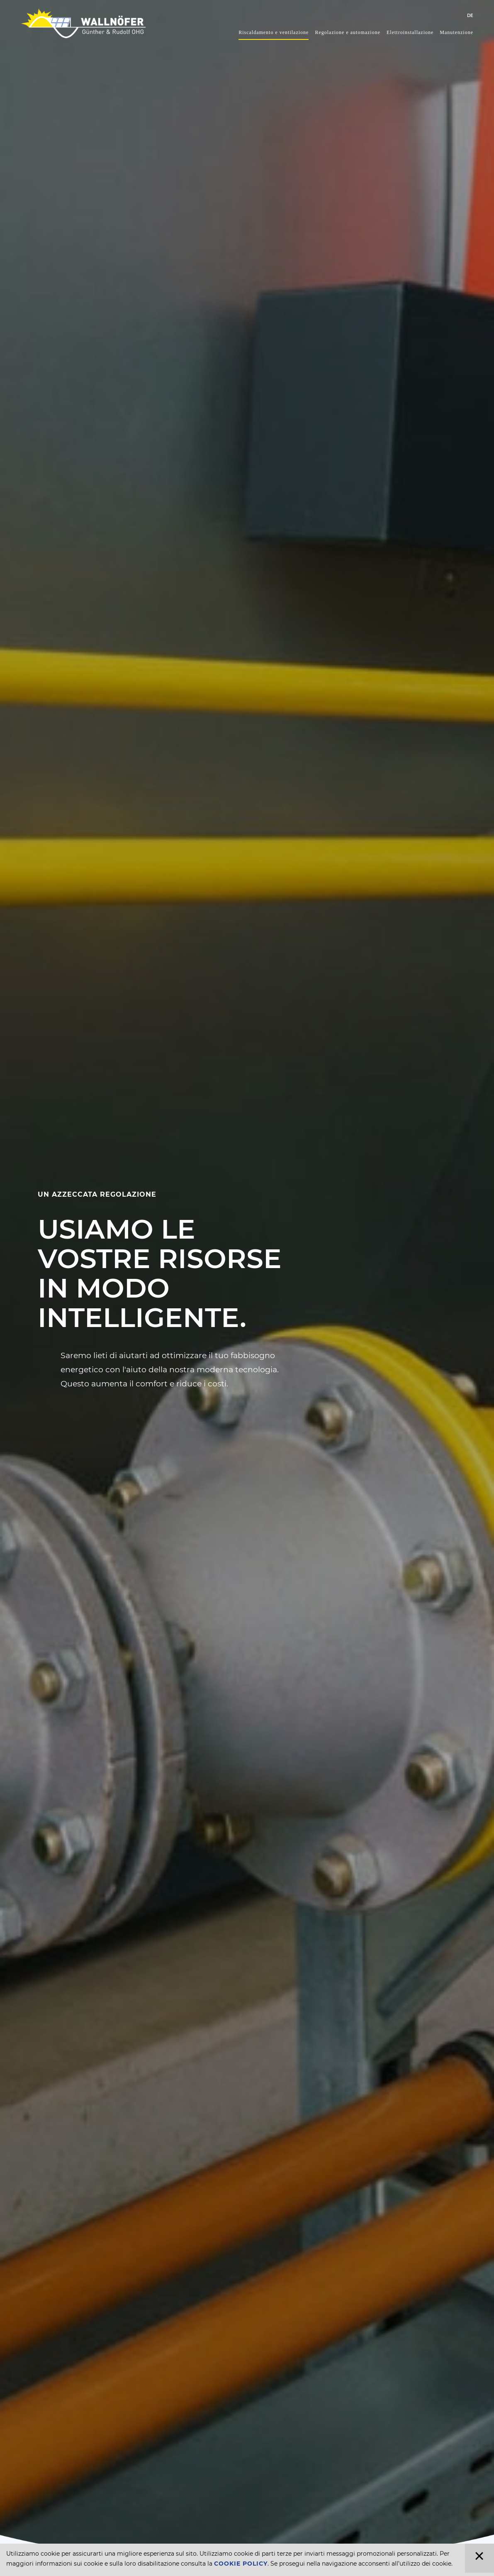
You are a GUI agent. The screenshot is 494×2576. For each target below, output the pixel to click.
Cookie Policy (241, 2563)
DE (470, 15)
